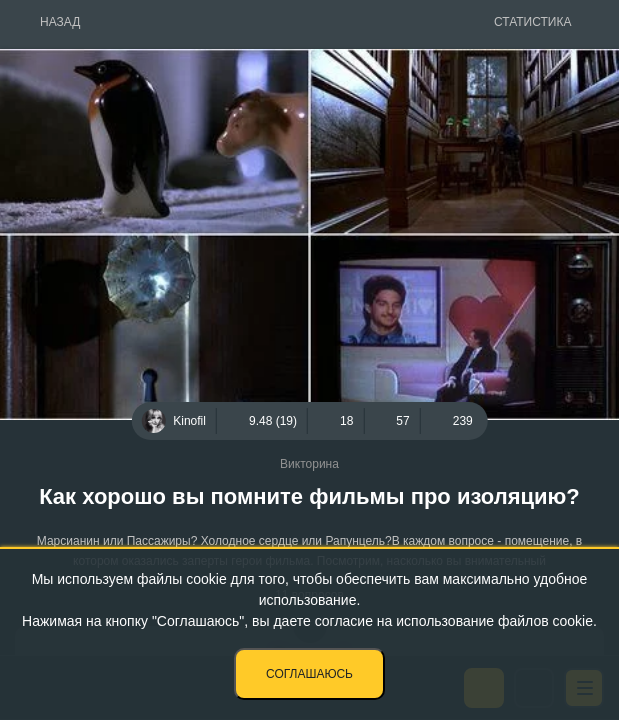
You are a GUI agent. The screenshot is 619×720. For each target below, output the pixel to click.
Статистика (532, 22)
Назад (60, 22)
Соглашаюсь (309, 674)
